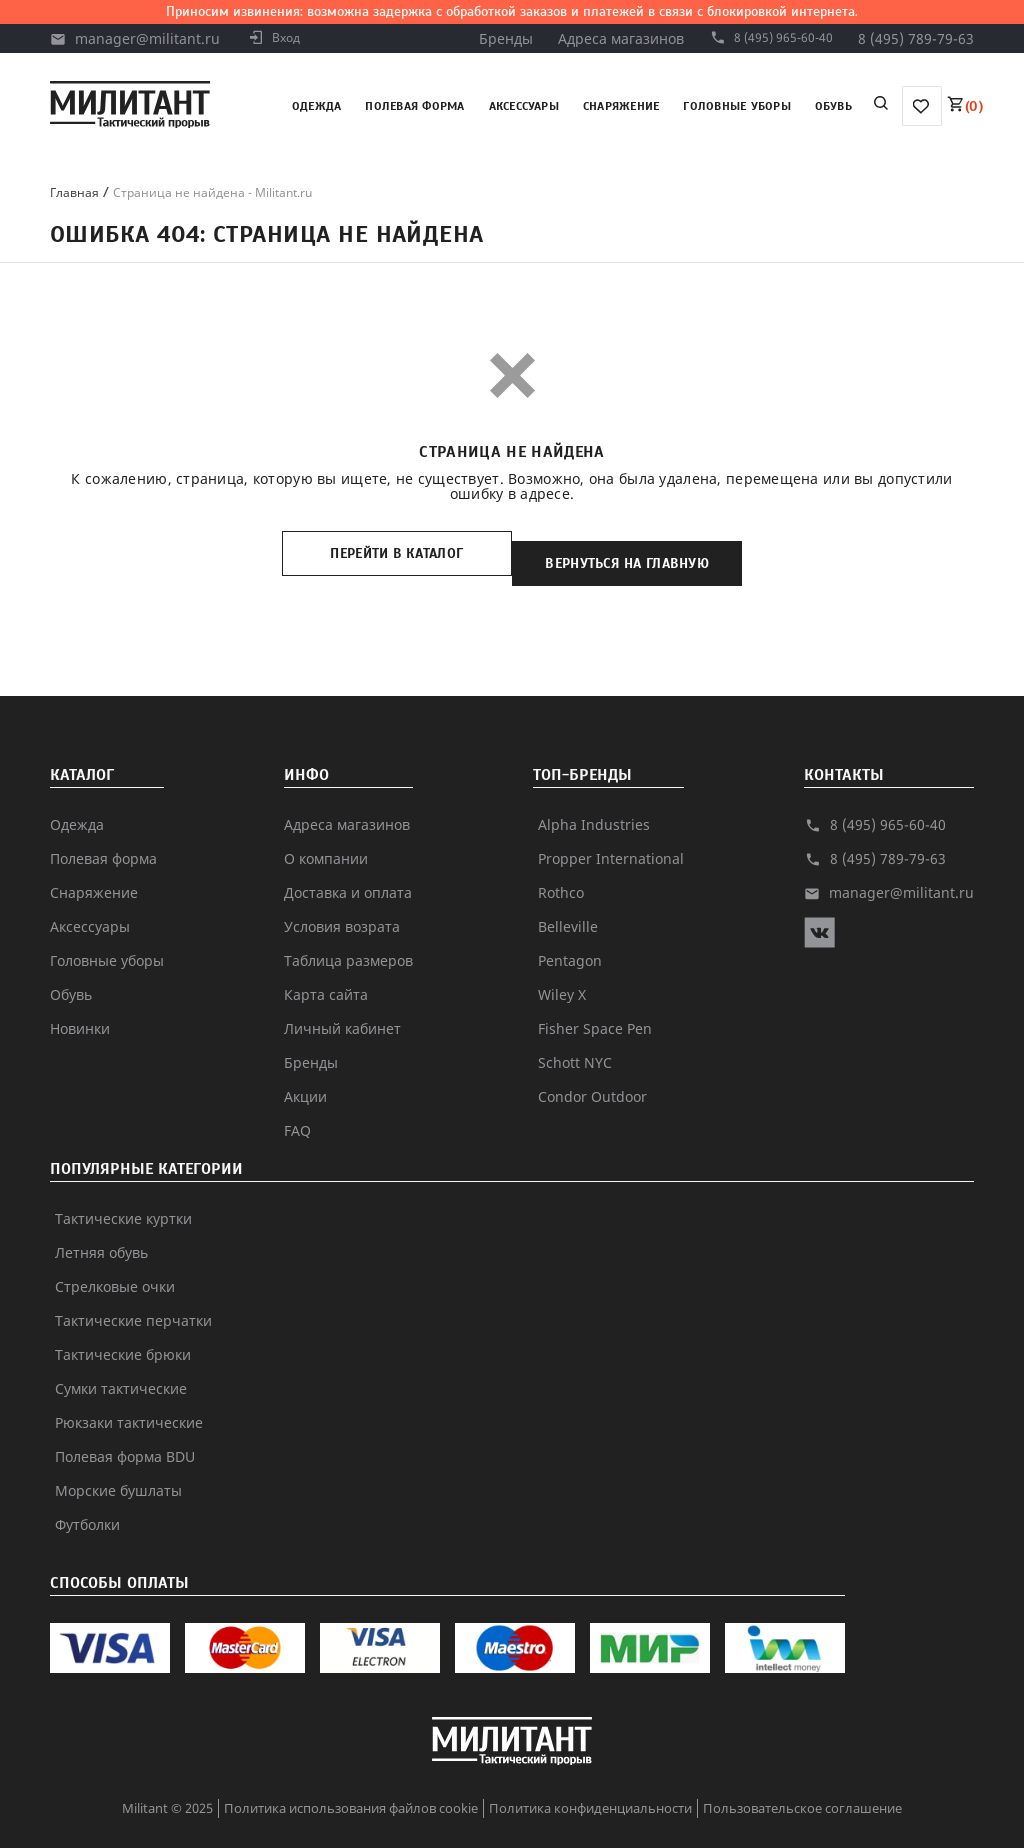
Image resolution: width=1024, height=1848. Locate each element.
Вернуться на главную (642, 553)
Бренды (488, 38)
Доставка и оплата (348, 872)
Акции (305, 1076)
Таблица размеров (348, 940)
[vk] (819, 922)
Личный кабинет (342, 1008)
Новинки (80, 1008)
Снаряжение (621, 106)
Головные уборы (736, 106)
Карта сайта (326, 974)
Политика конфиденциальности (590, 1788)
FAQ (297, 1110)
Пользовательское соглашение (802, 1788)
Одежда (316, 106)
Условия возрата (342, 906)
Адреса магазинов (603, 38)
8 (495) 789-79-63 (916, 38)
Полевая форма (414, 106)
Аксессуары (524, 106)
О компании (326, 838)
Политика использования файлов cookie (351, 1788)
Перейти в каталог (382, 553)
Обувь (833, 106)
